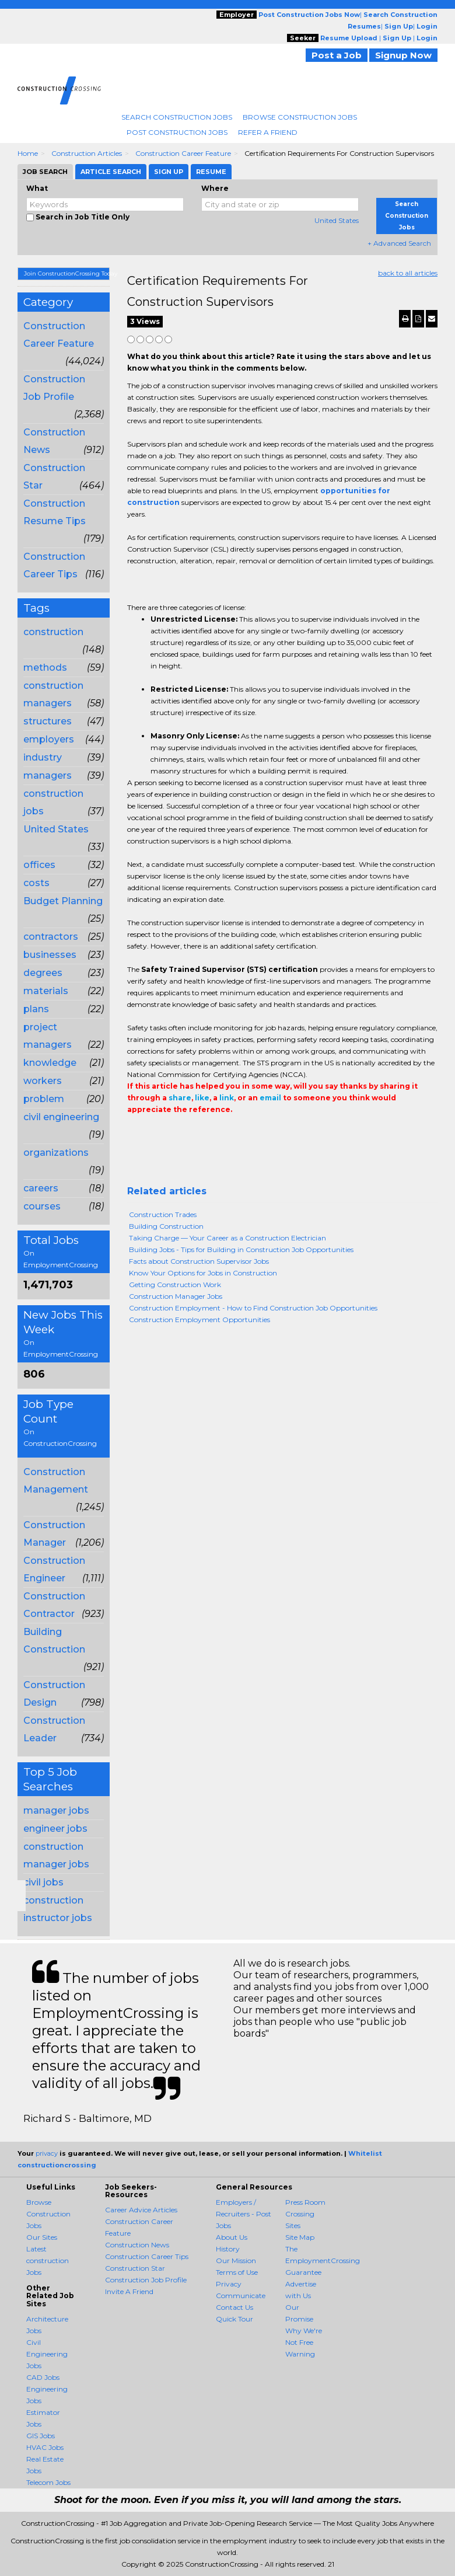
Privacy (229, 2283)
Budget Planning (63, 901)
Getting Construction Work (175, 1284)
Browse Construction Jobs (300, 117)
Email (207, 1133)
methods (45, 667)
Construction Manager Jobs (175, 1296)
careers (40, 1188)
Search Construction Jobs (176, 117)
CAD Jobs (43, 2377)
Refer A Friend (268, 132)
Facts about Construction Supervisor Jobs (199, 1261)
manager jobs (56, 1810)
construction (53, 631)
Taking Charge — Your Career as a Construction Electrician (227, 1237)
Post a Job (337, 55)
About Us (231, 2237)
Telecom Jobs (48, 2482)
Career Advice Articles (141, 2209)
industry (42, 757)
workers (42, 1080)
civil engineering (61, 1117)
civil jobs (43, 1882)
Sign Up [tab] (168, 172)
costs (36, 882)
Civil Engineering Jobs (47, 2354)
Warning (300, 2354)
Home (28, 153)
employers (48, 739)
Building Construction (166, 1226)
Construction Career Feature (183, 153)
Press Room (305, 2202)
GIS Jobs (40, 2435)
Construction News (137, 2244)
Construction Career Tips (146, 2256)
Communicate (240, 2295)
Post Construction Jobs (177, 132)
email (270, 1097)
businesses (49, 954)
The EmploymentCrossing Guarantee (322, 2260)
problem (43, 1098)
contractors (50, 936)
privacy (47, 2153)
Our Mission (236, 2260)
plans (36, 1009)
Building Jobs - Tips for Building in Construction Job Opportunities (241, 1249)
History (228, 2248)
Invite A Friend (129, 2291)
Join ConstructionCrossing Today (67, 273)
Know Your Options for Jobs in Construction (203, 1272)
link (226, 1097)
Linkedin (187, 1133)
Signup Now (403, 55)
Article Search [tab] (110, 172)
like (202, 1097)
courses (42, 1206)
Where (215, 188)
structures (47, 721)
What (37, 188)
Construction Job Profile (146, 2279)
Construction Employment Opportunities (199, 1319)
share (180, 1097)
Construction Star (135, 2268)
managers (47, 775)
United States (336, 220)
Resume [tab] (211, 172)
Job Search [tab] (45, 172)
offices (39, 864)
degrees (42, 972)
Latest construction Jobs (47, 2260)
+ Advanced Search (399, 243)
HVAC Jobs (45, 2447)
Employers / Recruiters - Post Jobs (243, 2214)
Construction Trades (163, 1214)
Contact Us (234, 2307)
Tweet (169, 1133)
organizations (56, 1152)
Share (134, 1133)
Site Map (299, 2237)
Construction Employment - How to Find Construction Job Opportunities (253, 1307)
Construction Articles (86, 153)
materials (45, 990)
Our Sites (41, 2237)
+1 (152, 1133)
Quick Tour (234, 2318)
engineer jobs (55, 1828)
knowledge (49, 1062)
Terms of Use (237, 2272)
